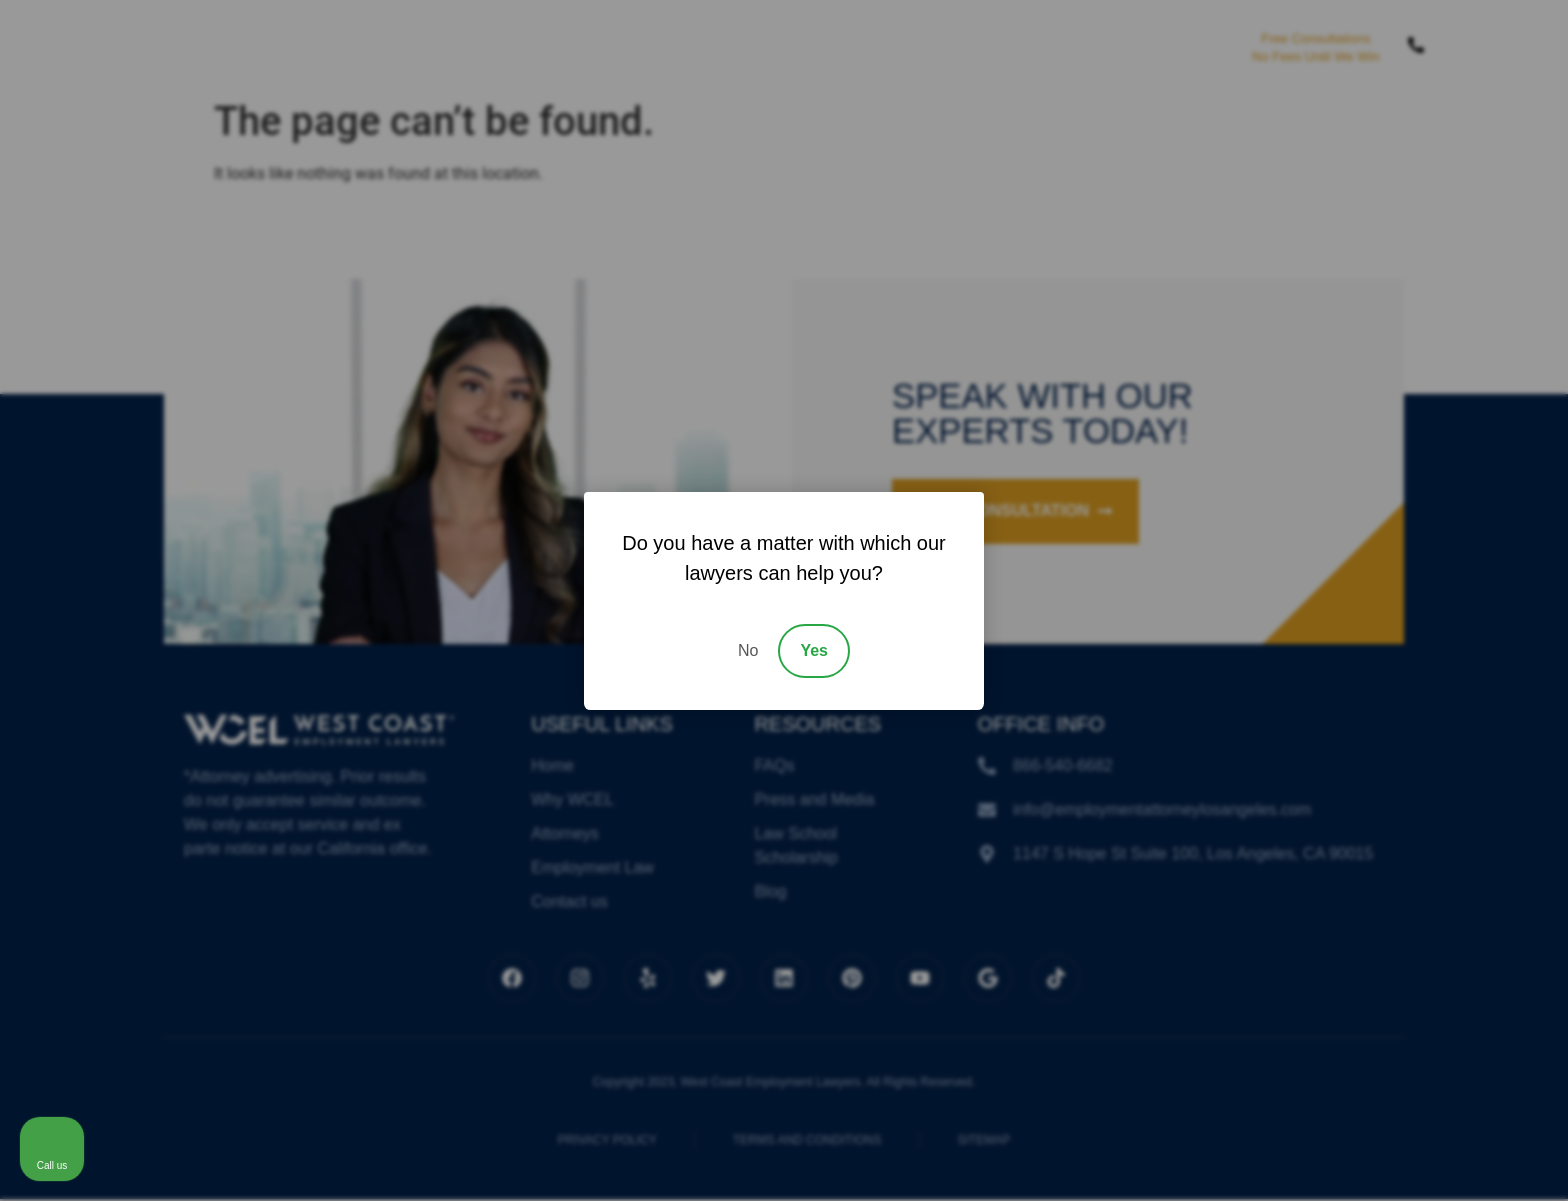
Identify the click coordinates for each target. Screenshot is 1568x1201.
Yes (814, 650)
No (748, 650)
